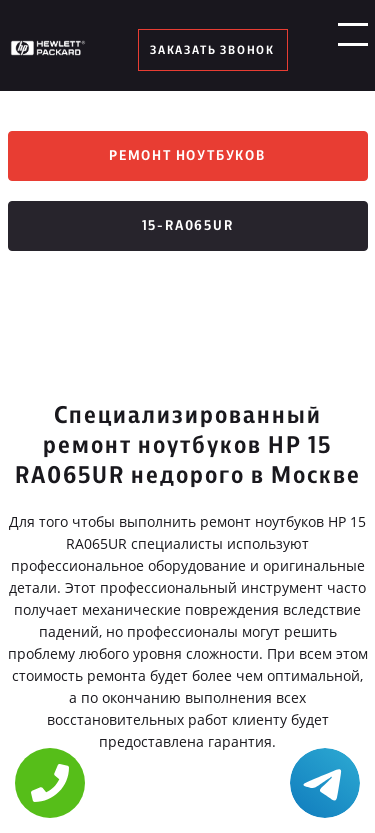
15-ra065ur (188, 226)
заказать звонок (212, 50)
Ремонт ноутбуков (187, 156)
